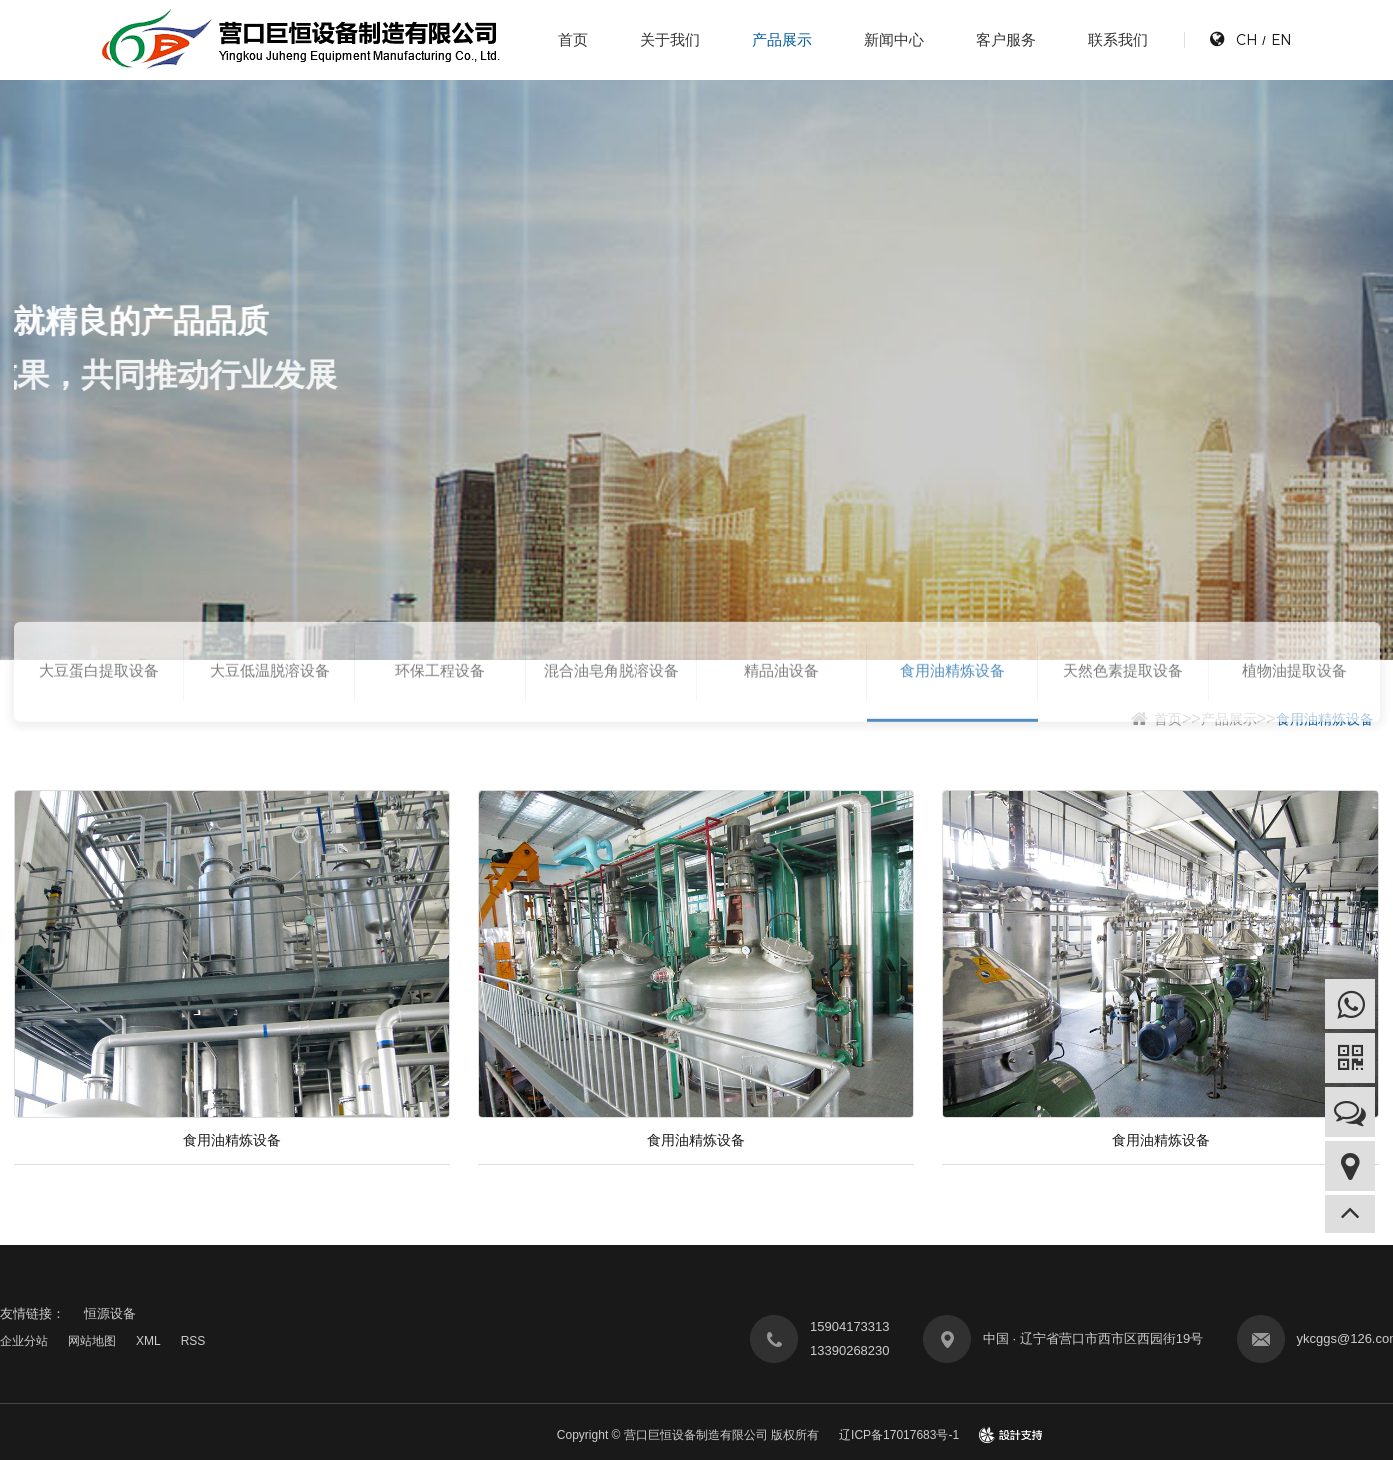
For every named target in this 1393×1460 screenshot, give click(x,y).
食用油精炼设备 (952, 697)
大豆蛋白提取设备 (99, 697)
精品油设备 (781, 697)
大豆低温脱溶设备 (270, 697)
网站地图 (92, 1341)
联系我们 (1118, 39)
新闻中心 (894, 39)
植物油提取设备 (1294, 697)
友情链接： (32, 1313)
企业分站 (24, 1341)
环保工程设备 (440, 697)
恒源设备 (110, 1313)
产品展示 (782, 39)
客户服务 (1006, 39)
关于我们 (670, 39)
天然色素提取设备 (1123, 697)
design (1010, 1435)
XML (148, 1341)
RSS (193, 1341)
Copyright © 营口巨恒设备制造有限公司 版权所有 (688, 1435)
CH (1246, 39)
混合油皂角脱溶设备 (611, 697)
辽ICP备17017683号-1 (899, 1435)
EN (1281, 39)
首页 (573, 39)
